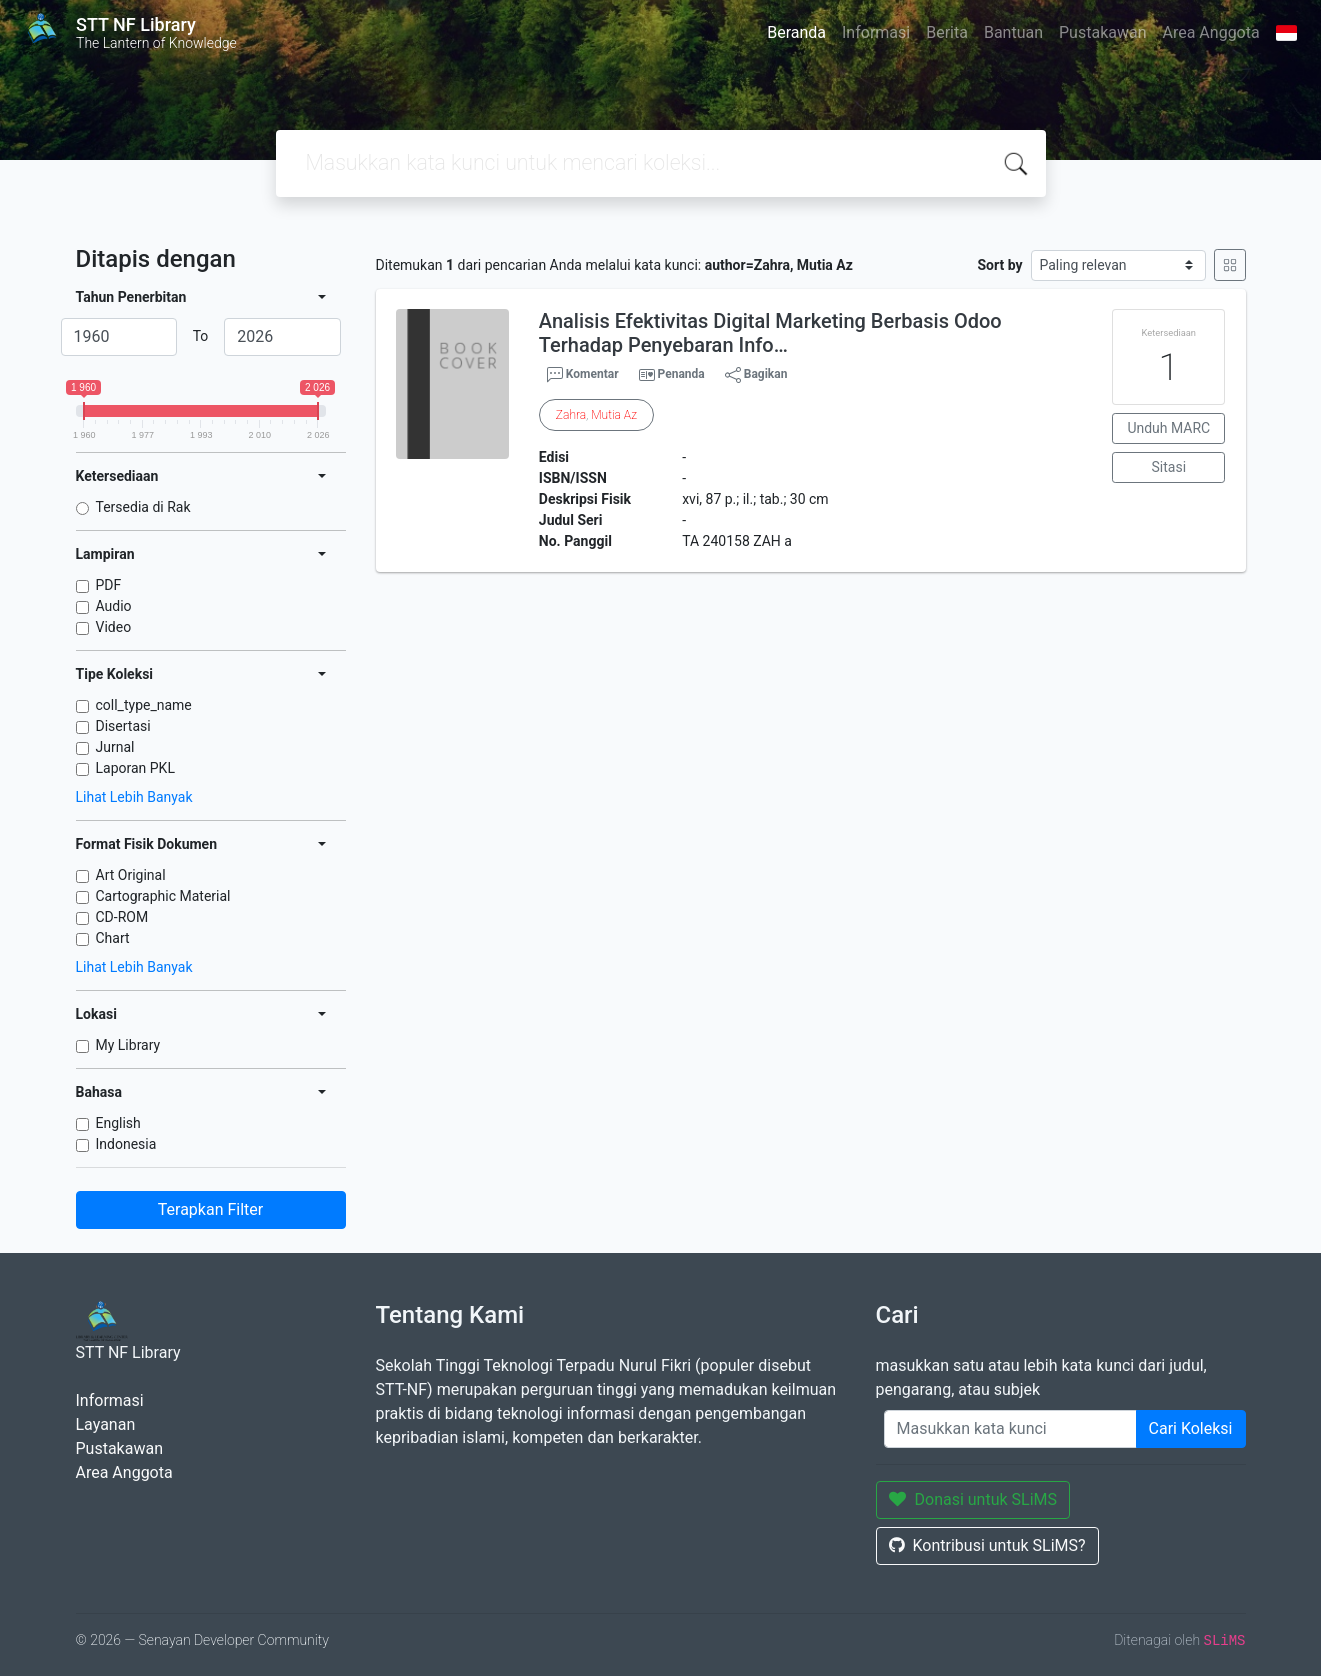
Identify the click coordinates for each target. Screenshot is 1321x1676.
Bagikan (756, 375)
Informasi (876, 32)
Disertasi (123, 726)
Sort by (999, 265)
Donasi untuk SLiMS (973, 1499)
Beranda (796, 32)
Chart (113, 938)
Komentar (583, 375)
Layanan (106, 1424)
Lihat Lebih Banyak (134, 797)
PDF (109, 585)
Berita (947, 32)
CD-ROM (122, 917)
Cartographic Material (163, 896)
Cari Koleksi (1191, 1428)
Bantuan (1013, 32)
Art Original (131, 875)
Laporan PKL (135, 768)
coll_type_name (144, 705)
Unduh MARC (1168, 428)
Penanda (681, 374)
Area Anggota (1211, 32)
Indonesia (126, 1144)
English (118, 1123)
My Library (128, 1045)
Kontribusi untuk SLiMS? (987, 1545)
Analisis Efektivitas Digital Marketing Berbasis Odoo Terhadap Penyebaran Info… (770, 333)
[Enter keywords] (1010, 1429)
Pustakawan (1102, 32)
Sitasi (1169, 467)
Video (114, 627)
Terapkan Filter (210, 1209)
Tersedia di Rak (143, 507)
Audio (114, 606)
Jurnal (115, 747)
